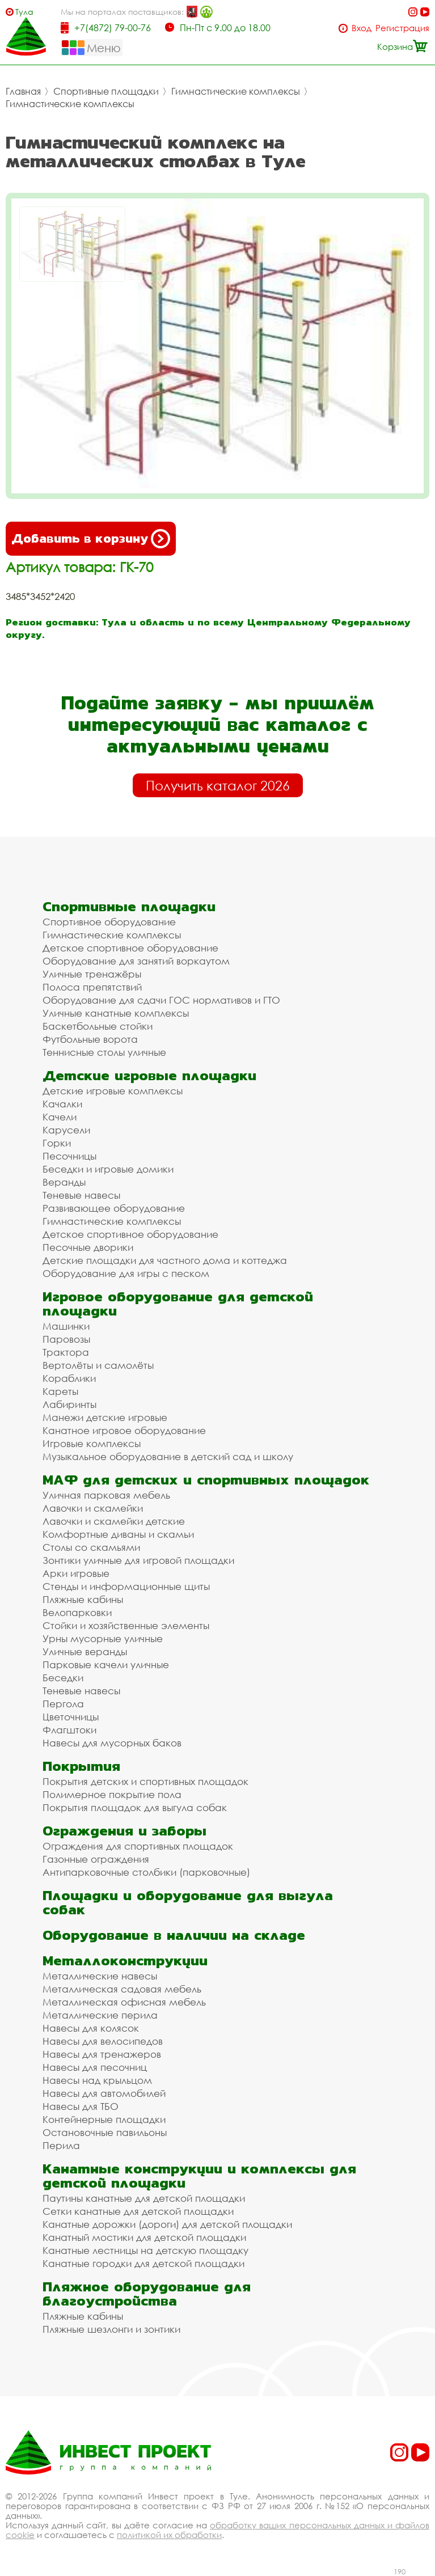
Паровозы (66, 1339)
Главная (23, 91)
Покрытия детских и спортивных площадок (145, 1781)
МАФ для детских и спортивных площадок (206, 1480)
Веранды (64, 1182)
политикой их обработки (169, 2535)
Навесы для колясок (91, 2028)
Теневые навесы (81, 1195)
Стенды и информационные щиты (126, 1586)
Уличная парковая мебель (106, 1495)
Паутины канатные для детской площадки (144, 2198)
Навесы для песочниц (95, 2067)
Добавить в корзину (90, 538)
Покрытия (81, 1766)
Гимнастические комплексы (235, 91)
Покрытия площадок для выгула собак (135, 1807)
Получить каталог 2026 (218, 785)
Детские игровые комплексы (113, 1090)
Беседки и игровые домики (108, 1169)
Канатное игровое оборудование (124, 1430)
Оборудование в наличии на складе (174, 1935)
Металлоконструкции (125, 1960)
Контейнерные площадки (104, 2119)
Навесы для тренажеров (102, 2054)
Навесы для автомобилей (104, 2093)
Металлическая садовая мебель (122, 1989)
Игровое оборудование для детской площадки (178, 1303)
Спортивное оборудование (109, 922)
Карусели (66, 1130)
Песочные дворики (88, 1247)
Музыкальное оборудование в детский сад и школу (168, 1456)
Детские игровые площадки (149, 1075)
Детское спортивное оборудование (130, 948)
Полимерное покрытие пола (112, 1794)
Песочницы (69, 1156)
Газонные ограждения (96, 1859)
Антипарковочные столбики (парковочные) (146, 1872)
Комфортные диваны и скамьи (118, 1534)
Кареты (60, 1391)
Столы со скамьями (91, 1547)
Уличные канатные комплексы (116, 1013)
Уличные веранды (85, 1651)
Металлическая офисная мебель (124, 2002)
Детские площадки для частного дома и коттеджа (165, 1260)
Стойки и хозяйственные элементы (126, 1625)
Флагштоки (69, 1730)
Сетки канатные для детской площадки (138, 2211)
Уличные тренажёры (92, 974)
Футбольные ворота (90, 1039)
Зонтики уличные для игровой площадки (138, 1560)
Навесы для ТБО (81, 2106)
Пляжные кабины (83, 1599)
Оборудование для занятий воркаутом (136, 961)
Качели (60, 1117)
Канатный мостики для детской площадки (144, 2237)
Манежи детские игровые (105, 1417)
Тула (24, 11)
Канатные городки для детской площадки (143, 2263)
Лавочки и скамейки (93, 1508)
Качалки (62, 1104)
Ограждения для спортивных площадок (138, 1846)
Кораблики (69, 1378)
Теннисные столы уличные (104, 1052)
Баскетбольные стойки (98, 1026)
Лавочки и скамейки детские (114, 1521)
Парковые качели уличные (106, 1664)
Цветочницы (71, 1716)
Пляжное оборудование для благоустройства (147, 2293)
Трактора (66, 1352)
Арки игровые (76, 1573)
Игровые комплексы (92, 1443)
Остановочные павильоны (105, 2132)
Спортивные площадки (106, 91)
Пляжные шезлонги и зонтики (111, 2329)
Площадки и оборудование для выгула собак (188, 1902)
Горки (57, 1143)
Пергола (63, 1703)
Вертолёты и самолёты (98, 1365)
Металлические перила (100, 2015)
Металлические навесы (100, 1976)
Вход (361, 28)
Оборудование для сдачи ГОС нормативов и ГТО (161, 1000)
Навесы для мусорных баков (112, 1743)
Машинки (66, 1326)
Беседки (63, 1677)
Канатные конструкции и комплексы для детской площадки (199, 2176)
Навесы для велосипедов (103, 2041)
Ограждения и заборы (124, 1831)
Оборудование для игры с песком (126, 1273)
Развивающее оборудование (114, 1208)
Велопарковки (77, 1612)
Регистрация (402, 28)
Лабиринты (69, 1404)
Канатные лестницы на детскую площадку (145, 2250)
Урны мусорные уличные (103, 1638)
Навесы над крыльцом (97, 2080)
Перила (61, 2145)
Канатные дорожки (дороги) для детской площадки (167, 2224)
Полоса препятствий (92, 987)
